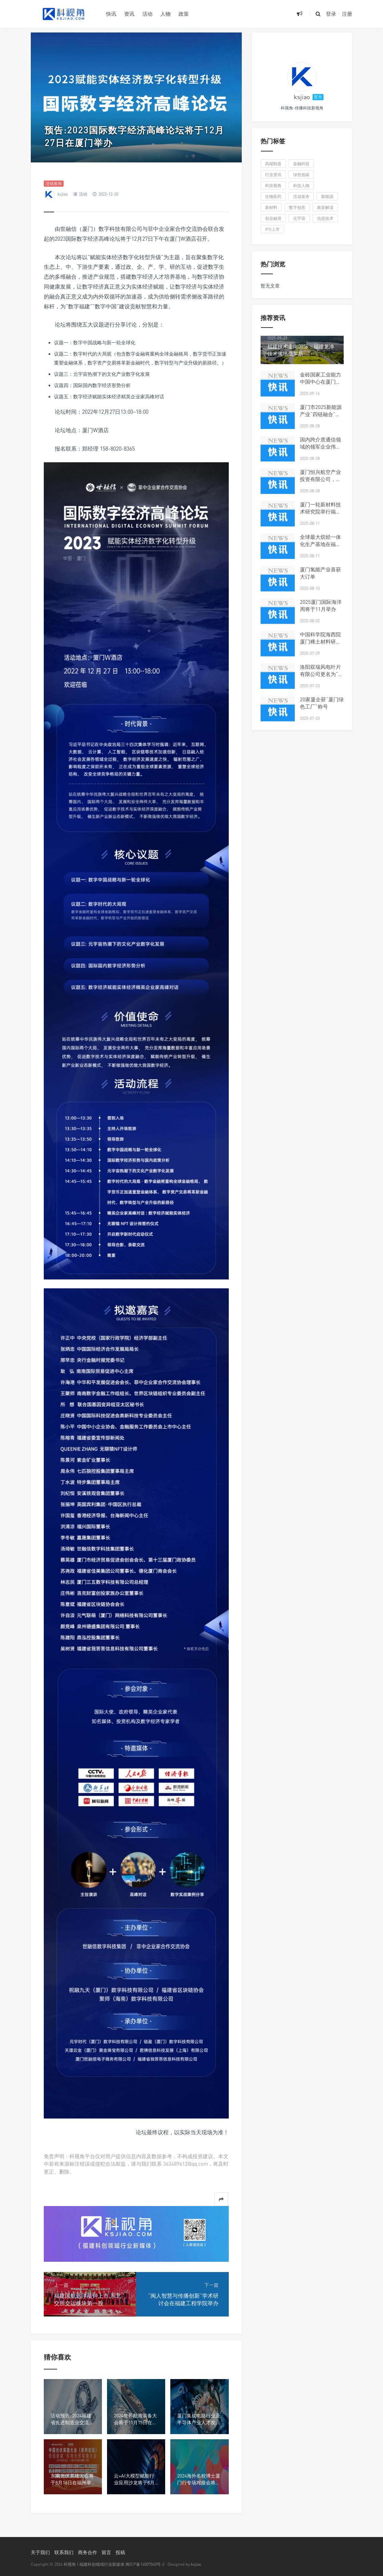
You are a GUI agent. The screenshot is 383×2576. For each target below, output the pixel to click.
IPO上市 (272, 229)
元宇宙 (299, 218)
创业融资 (273, 218)
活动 (147, 14)
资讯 (129, 14)
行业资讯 (273, 174)
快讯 (111, 14)
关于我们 (40, 2552)
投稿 (120, 2552)
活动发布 (53, 183)
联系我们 (64, 2552)
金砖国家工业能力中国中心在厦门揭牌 (320, 381)
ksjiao (62, 194)
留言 (106, 2552)
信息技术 (325, 218)
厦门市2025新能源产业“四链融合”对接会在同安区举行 (321, 414)
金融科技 (301, 163)
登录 (331, 14)
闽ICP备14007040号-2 (145, 2564)
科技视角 (273, 185)
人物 (165, 14)
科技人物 (301, 185)
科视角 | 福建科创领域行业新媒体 (94, 2564)
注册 (347, 14)
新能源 (327, 196)
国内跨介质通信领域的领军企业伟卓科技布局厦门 (320, 446)
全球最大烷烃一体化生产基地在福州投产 (320, 544)
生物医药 (273, 196)
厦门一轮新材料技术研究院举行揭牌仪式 (320, 511)
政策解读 (325, 207)
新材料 (271, 207)
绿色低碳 (301, 174)
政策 (184, 14)
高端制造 (273, 163)
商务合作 (87, 2552)
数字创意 (297, 207)
